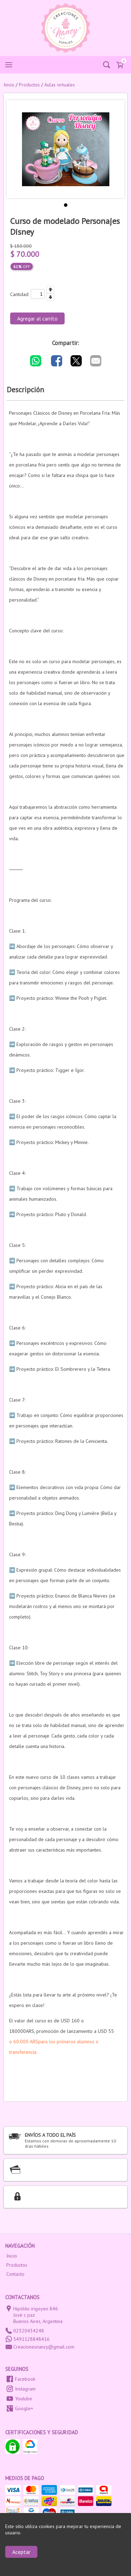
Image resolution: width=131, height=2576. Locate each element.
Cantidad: (19, 294)
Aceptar (21, 2551)
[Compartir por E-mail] (95, 360)
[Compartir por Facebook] (56, 360)
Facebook (25, 2379)
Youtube (23, 2398)
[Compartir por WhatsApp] (35, 360)
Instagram (25, 2389)
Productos (16, 2265)
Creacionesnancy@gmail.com (43, 2347)
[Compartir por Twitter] (76, 360)
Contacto (15, 2274)
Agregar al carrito (37, 318)
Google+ (24, 2408)
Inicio (11, 2256)
